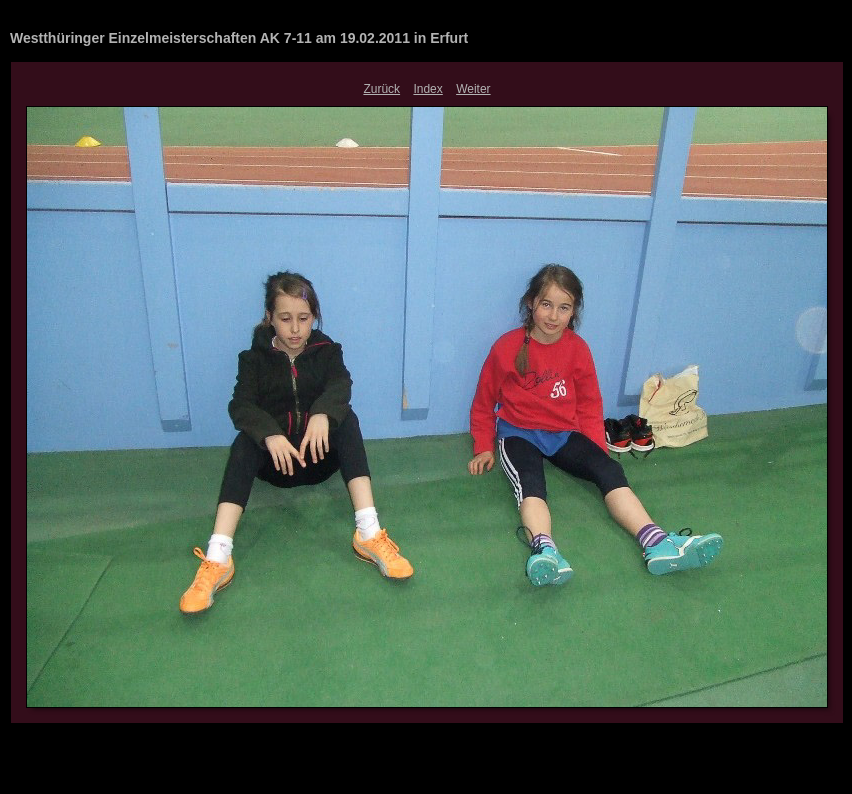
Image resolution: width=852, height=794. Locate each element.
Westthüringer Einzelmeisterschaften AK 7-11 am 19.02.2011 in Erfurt (239, 38)
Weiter (473, 89)
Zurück (381, 89)
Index (427, 89)
